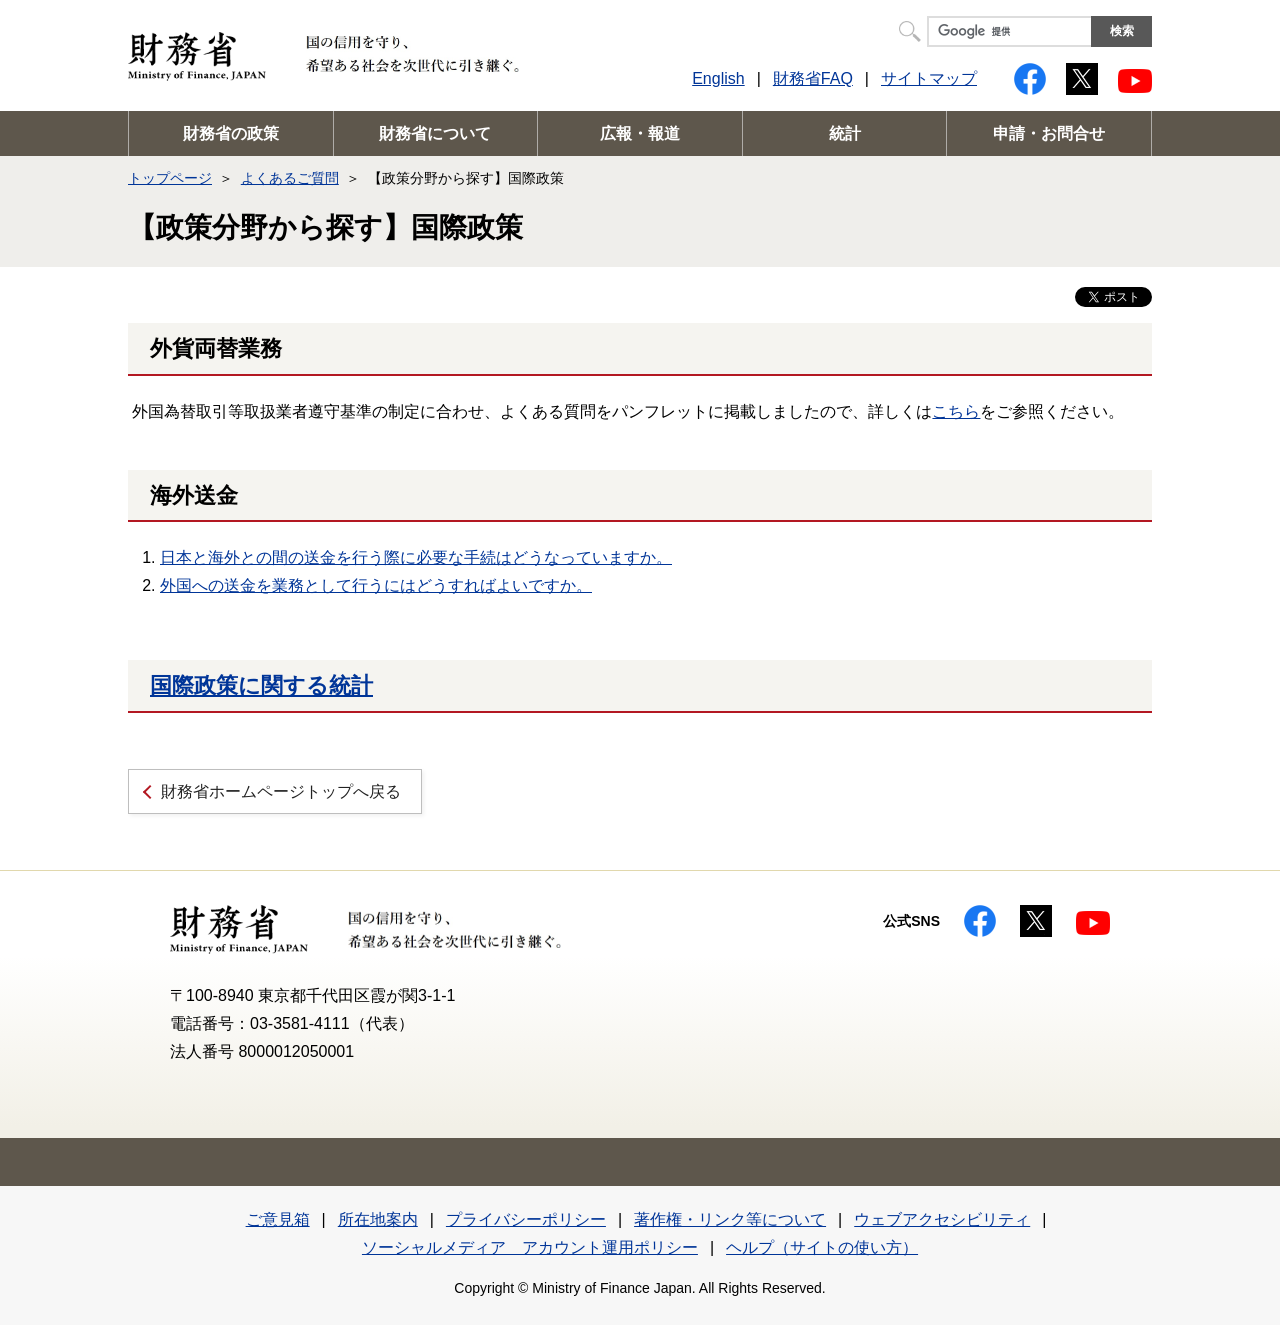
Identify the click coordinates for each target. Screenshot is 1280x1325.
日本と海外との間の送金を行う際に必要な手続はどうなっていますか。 (416, 557)
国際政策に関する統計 (261, 685)
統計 (845, 133)
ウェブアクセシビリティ (942, 1219)
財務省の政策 (231, 133)
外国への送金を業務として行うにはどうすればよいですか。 (376, 585)
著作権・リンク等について (730, 1219)
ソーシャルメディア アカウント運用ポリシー (530, 1247)
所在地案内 (378, 1219)
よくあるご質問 (290, 178)
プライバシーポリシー (526, 1219)
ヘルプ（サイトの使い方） (822, 1247)
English (718, 78)
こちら (956, 411)
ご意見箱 (278, 1219)
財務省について (435, 133)
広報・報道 (640, 133)
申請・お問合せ (1049, 133)
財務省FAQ (813, 78)
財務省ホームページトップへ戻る (281, 791)
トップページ (170, 178)
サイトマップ (929, 78)
